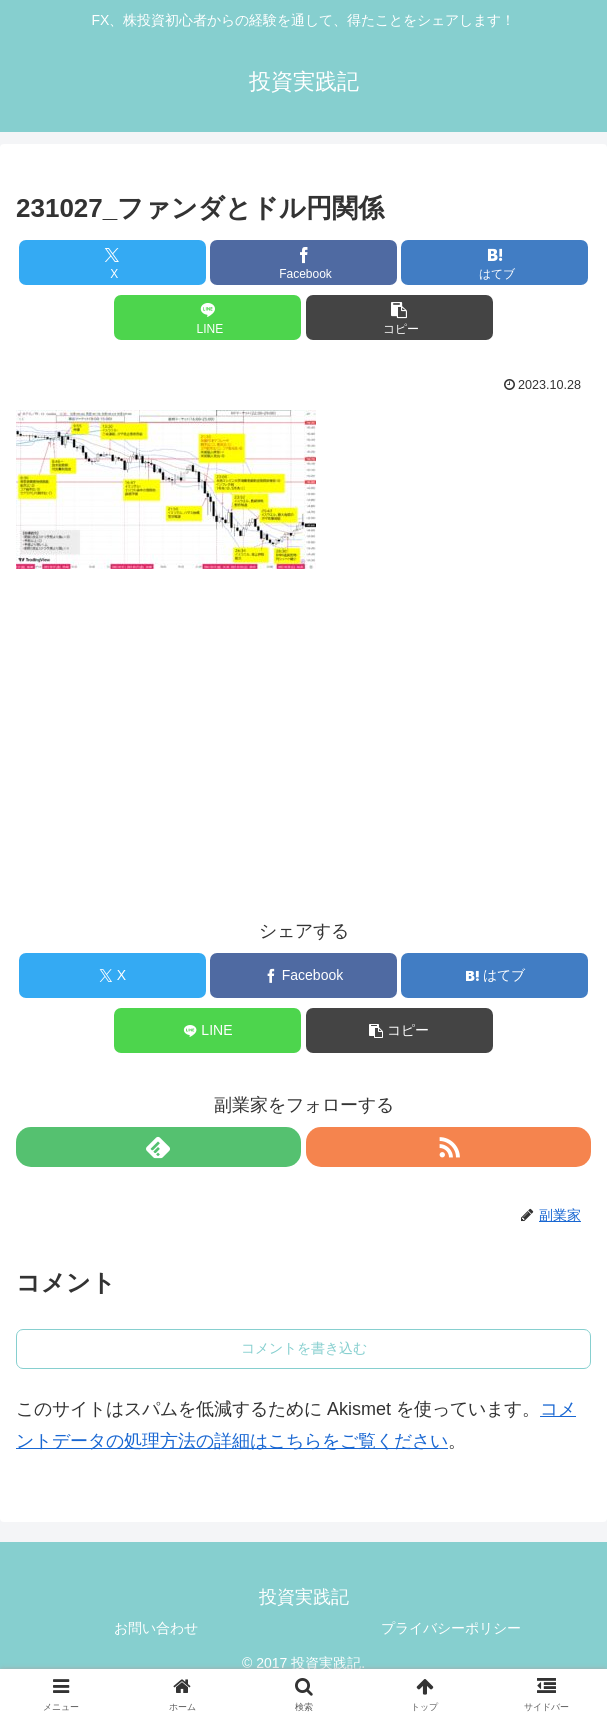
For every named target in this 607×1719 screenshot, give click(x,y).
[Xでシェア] (112, 262)
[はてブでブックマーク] (494, 262)
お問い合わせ (156, 1628)
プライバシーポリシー (451, 1628)
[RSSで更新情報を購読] (448, 1147)
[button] (399, 317)
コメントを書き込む (304, 1348)
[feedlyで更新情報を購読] (158, 1147)
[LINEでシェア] (207, 317)
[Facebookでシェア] (303, 262)
